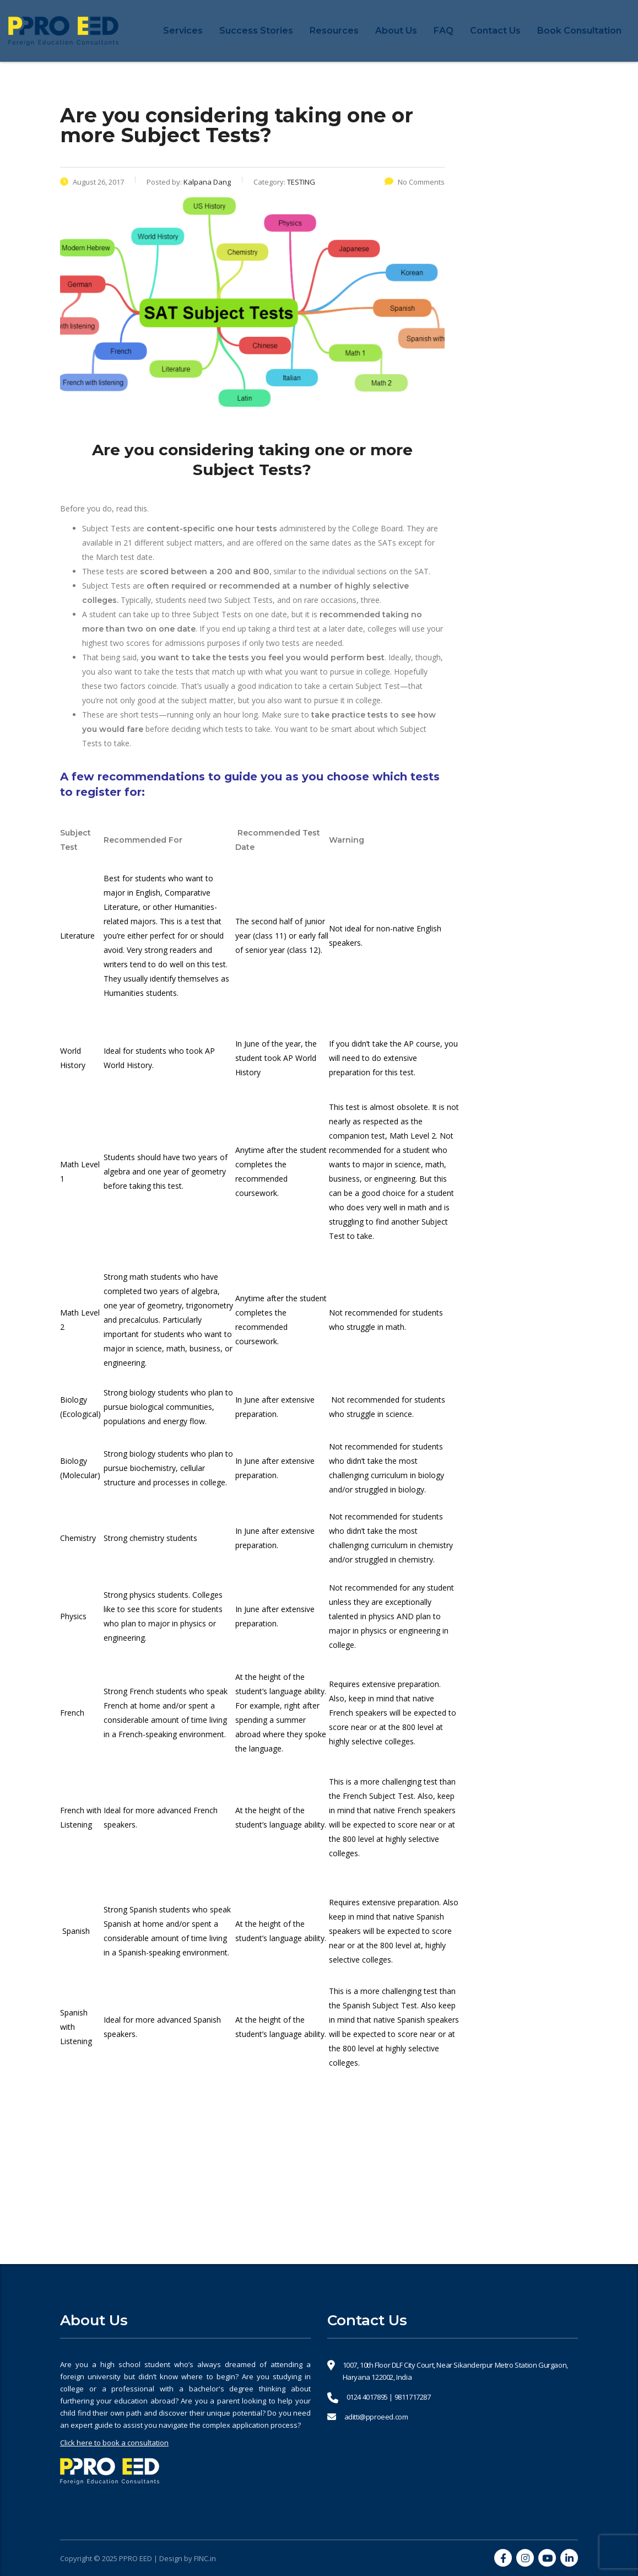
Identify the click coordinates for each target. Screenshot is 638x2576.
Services (183, 30)
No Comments (415, 182)
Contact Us (495, 30)
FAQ (443, 30)
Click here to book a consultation (114, 2443)
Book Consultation (579, 30)
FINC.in (205, 2558)
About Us (396, 30)
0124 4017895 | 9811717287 (389, 2397)
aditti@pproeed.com (376, 2417)
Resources (334, 30)
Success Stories (256, 30)
